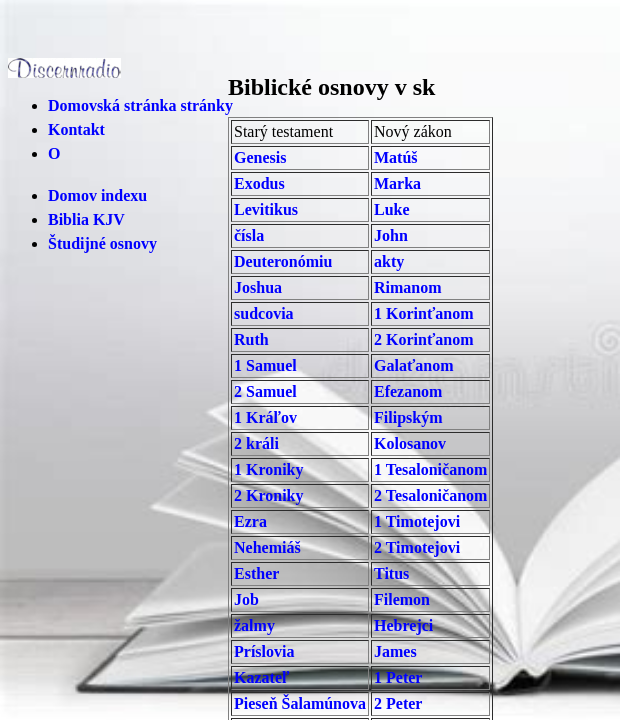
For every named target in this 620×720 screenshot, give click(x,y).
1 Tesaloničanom (430, 469)
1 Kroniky (269, 469)
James (395, 651)
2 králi (256, 443)
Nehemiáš (267, 547)
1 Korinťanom (423, 313)
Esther (256, 573)
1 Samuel (265, 365)
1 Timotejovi (417, 521)
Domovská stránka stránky (140, 105)
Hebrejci (403, 625)
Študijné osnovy (102, 243)
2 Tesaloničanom (430, 495)
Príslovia (264, 651)
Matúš (396, 157)
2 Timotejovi (417, 547)
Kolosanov (410, 443)
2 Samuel (265, 391)
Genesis (260, 157)
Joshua (258, 287)
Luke (392, 209)
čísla (249, 235)
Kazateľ (261, 677)
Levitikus (266, 209)
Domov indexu (97, 195)
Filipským (408, 417)
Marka (397, 183)
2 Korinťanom (423, 339)
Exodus (259, 183)
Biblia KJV (86, 219)
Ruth (251, 339)
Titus (391, 573)
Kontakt (76, 129)
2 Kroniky (269, 495)
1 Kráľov (265, 417)
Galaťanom (413, 365)
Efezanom (408, 391)
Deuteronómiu (283, 261)
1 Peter (398, 677)
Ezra (250, 521)
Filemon (402, 599)
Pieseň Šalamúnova (300, 703)
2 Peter (398, 703)
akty (389, 261)
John (391, 235)
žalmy (254, 625)
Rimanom (408, 287)
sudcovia (264, 313)
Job (246, 599)
